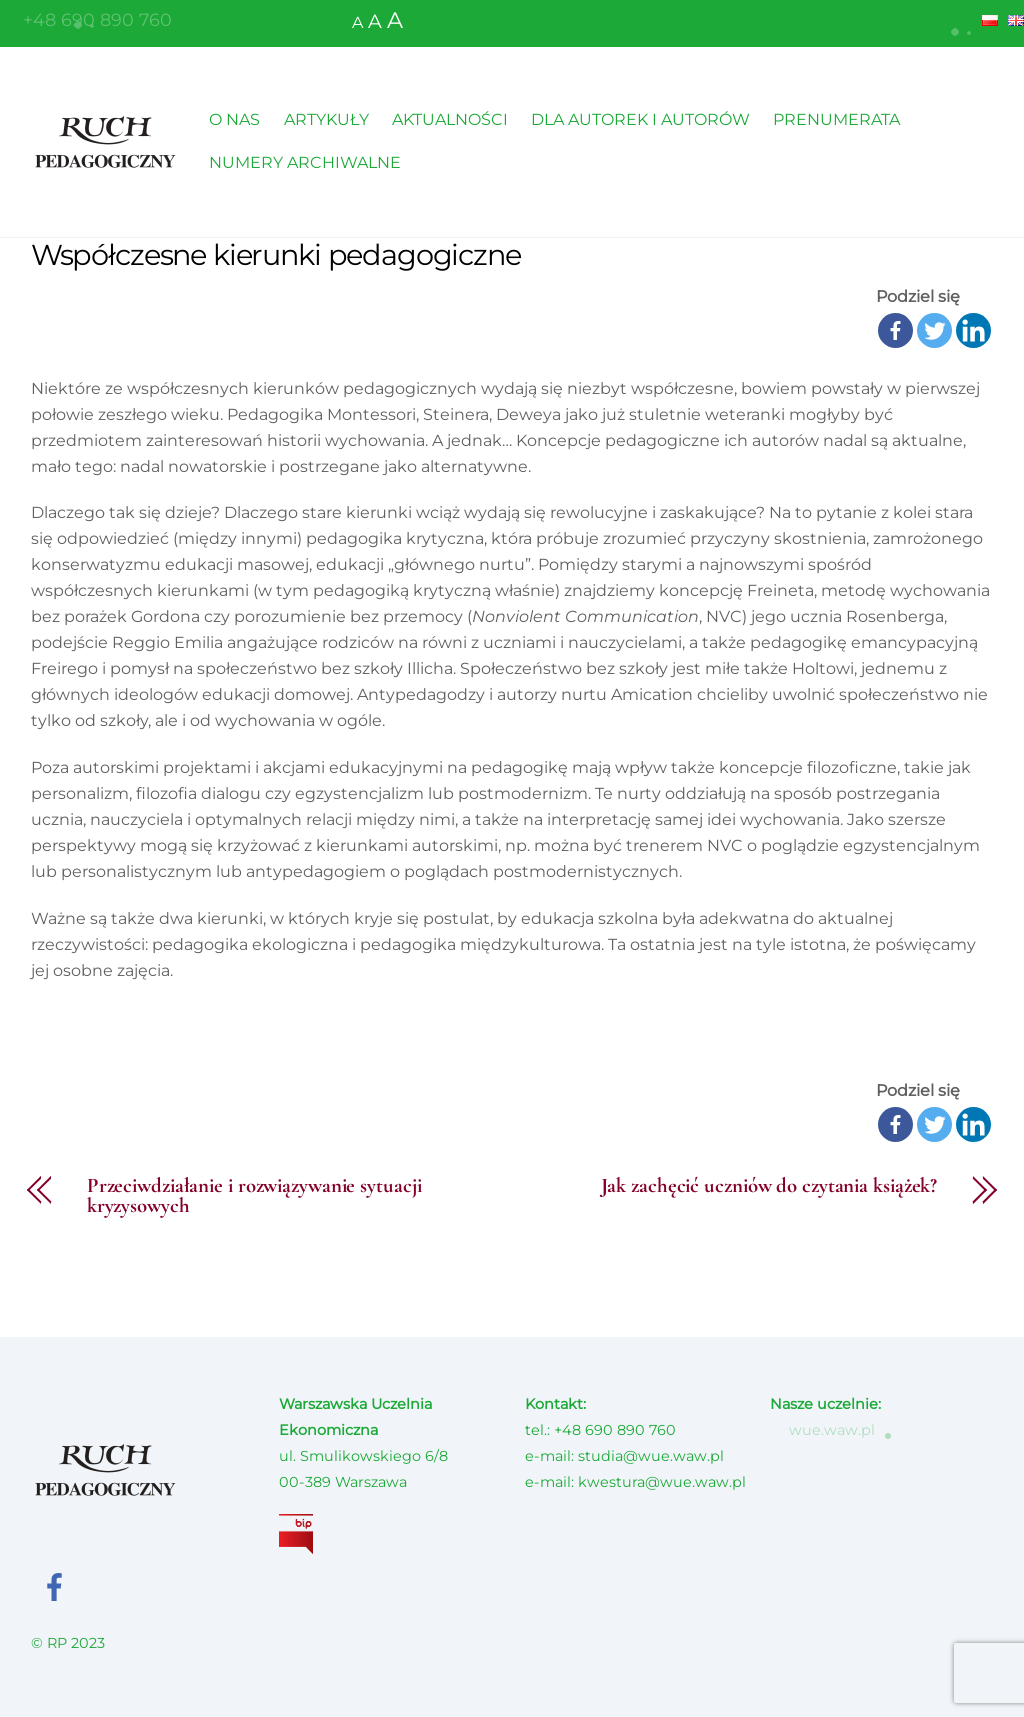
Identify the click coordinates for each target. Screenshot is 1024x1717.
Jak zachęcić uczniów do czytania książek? (769, 1186)
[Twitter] (934, 330)
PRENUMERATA (836, 119)
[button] (963, 27)
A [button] (357, 22)
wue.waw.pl (822, 1430)
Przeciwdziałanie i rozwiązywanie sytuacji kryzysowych (254, 1197)
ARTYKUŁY (326, 119)
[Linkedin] (973, 330)
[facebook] (58, 1586)
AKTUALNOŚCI (450, 119)
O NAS (234, 119)
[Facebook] (895, 330)
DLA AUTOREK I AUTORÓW (640, 119)
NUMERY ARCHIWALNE (305, 162)
